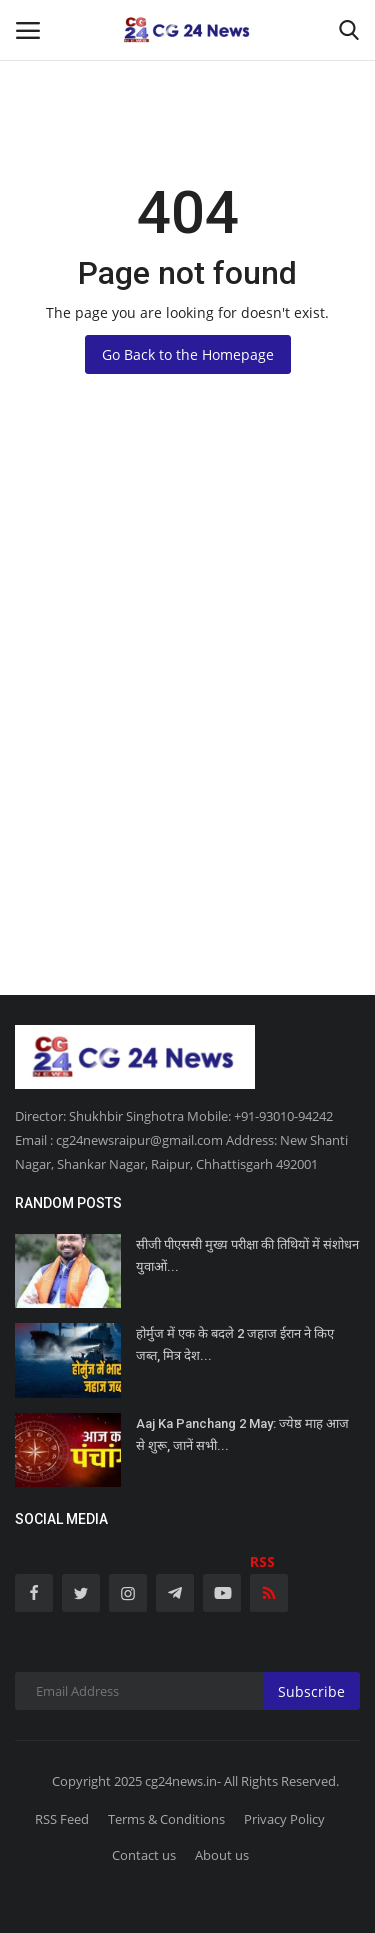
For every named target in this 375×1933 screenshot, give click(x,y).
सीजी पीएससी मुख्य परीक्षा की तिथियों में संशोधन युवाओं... (247, 1255)
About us (222, 1855)
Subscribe (311, 1691)
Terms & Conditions (166, 1819)
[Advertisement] (187, 747)
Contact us (144, 1855)
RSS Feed (62, 1819)
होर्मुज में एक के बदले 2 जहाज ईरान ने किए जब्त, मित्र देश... (235, 1344)
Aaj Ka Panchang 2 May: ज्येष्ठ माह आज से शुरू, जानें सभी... (242, 1434)
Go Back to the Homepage (188, 354)
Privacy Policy (284, 1819)
